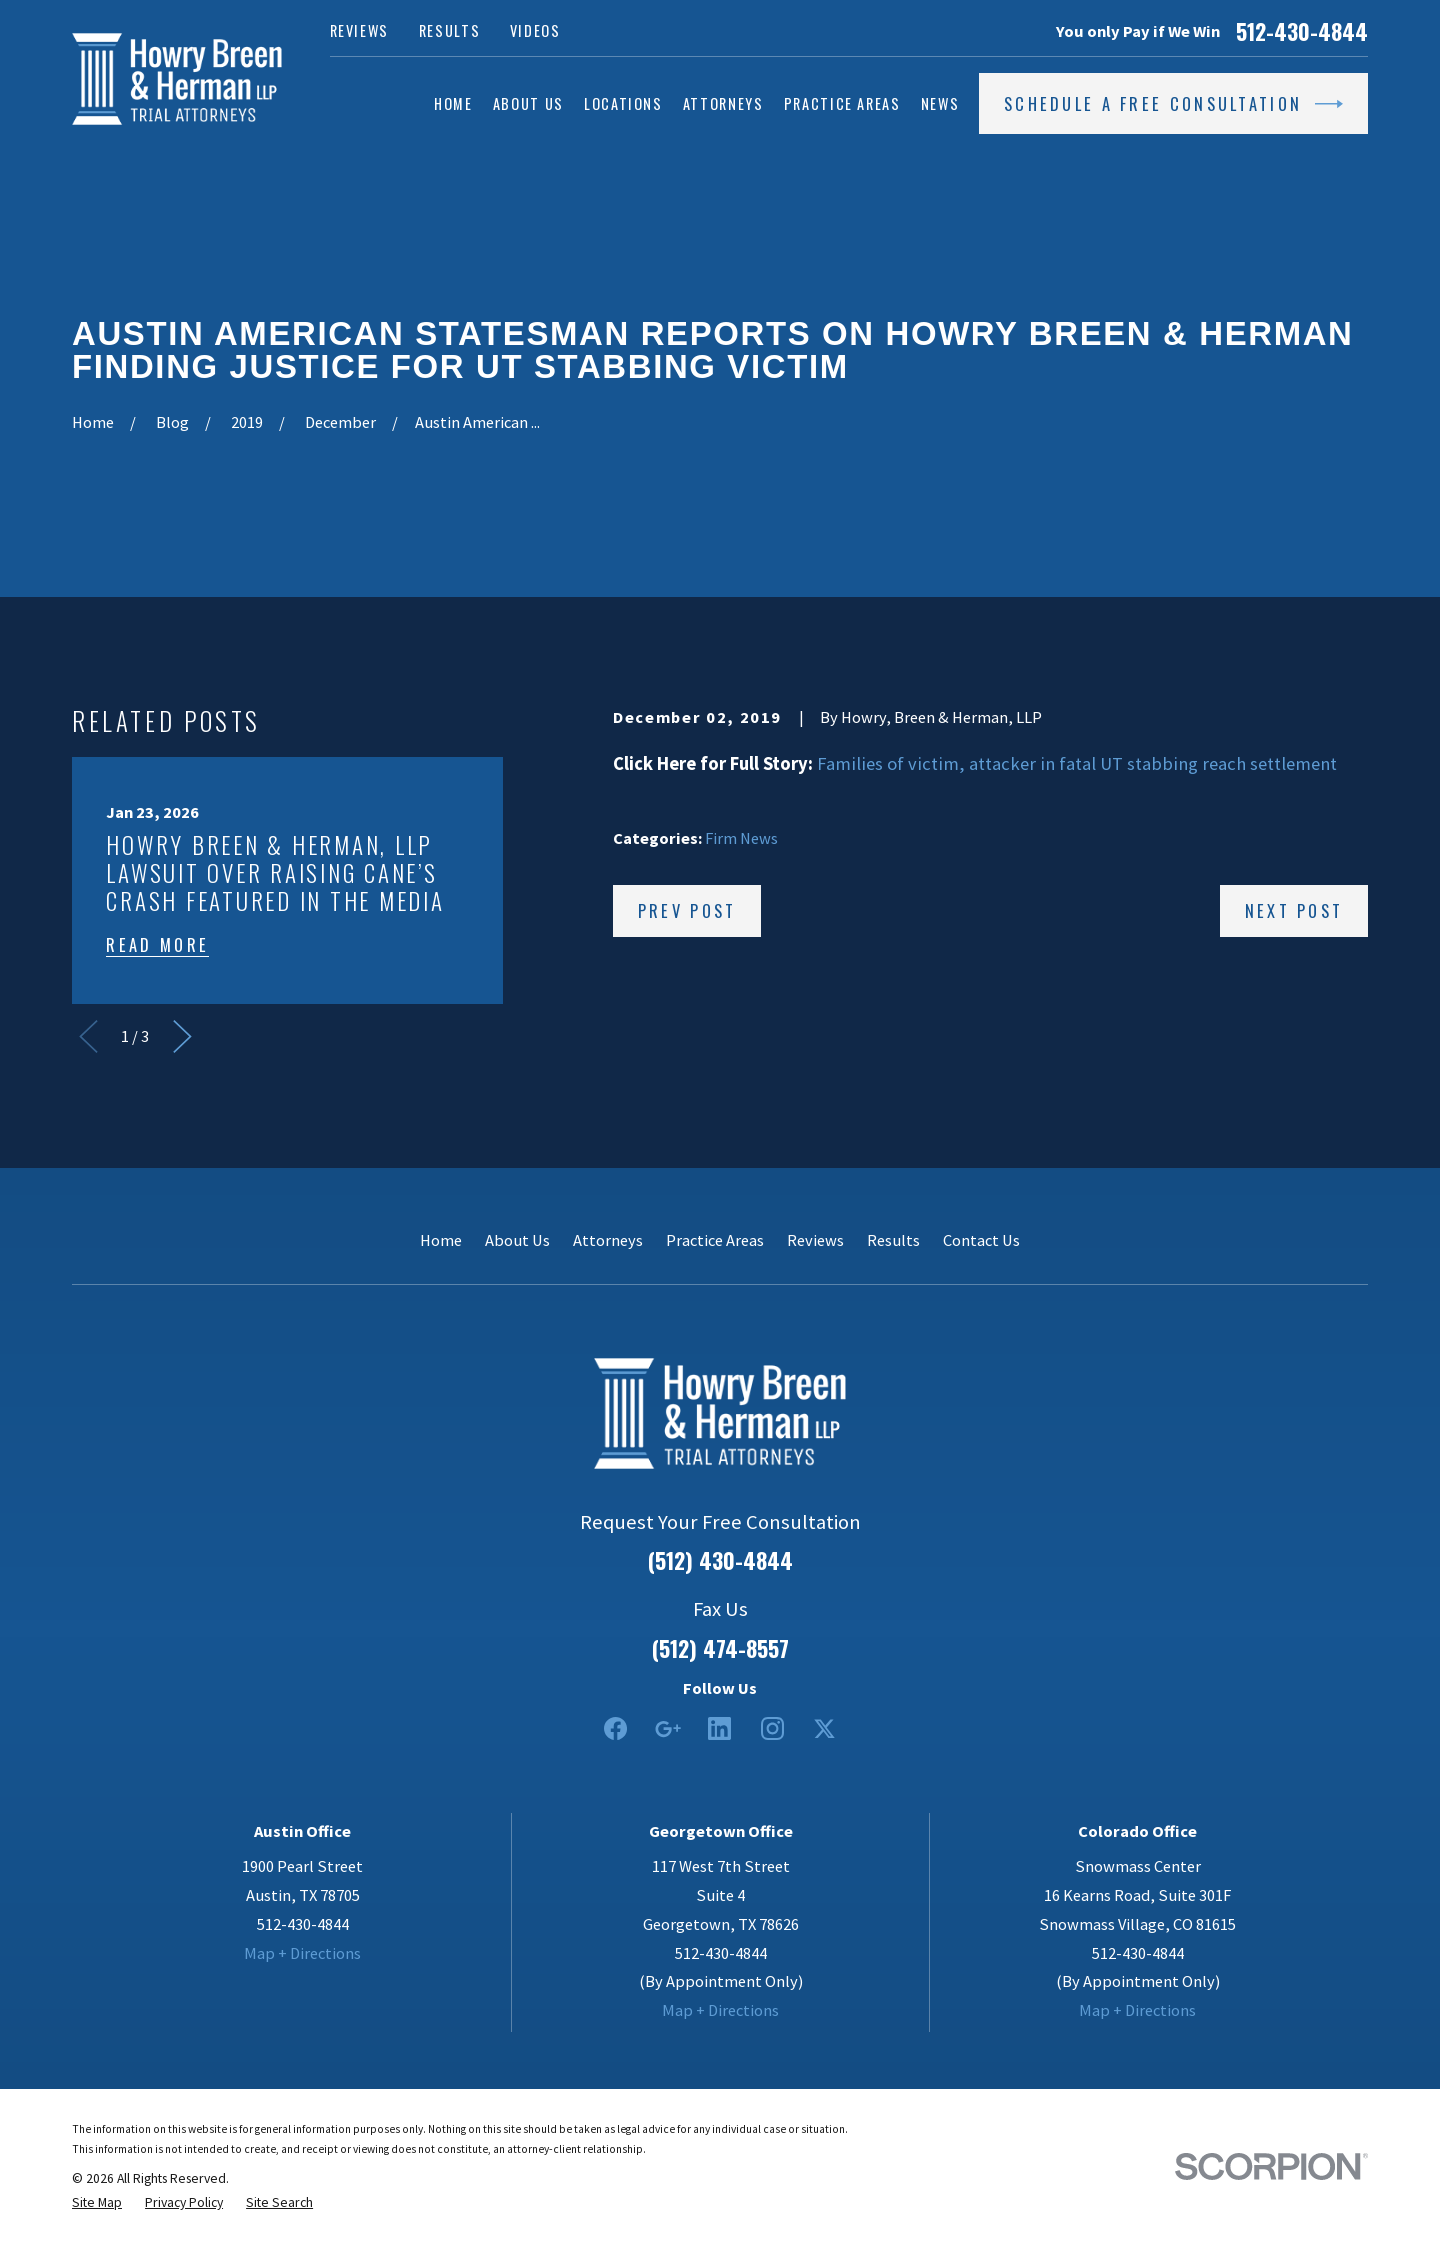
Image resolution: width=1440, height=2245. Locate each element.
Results (450, 30)
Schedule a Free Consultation (1173, 104)
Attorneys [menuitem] (723, 103)
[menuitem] (97, 2203)
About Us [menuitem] (528, 103)
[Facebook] (615, 1728)
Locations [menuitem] (623, 103)
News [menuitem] (940, 103)
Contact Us (981, 1240)
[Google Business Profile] (667, 1728)
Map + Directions (302, 1953)
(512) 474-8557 (720, 1649)
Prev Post (687, 910)
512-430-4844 (1302, 32)
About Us (517, 1240)
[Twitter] (824, 1728)
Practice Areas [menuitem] (842, 103)
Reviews (360, 30)
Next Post (1294, 910)
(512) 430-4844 (720, 1561)
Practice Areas (715, 1240)
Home (441, 1240)
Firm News (741, 838)
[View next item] (182, 1036)
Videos (535, 30)
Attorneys (608, 1240)
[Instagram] (772, 1728)
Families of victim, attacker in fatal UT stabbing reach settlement (1077, 763)
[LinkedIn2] (719, 1728)
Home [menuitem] (453, 103)
